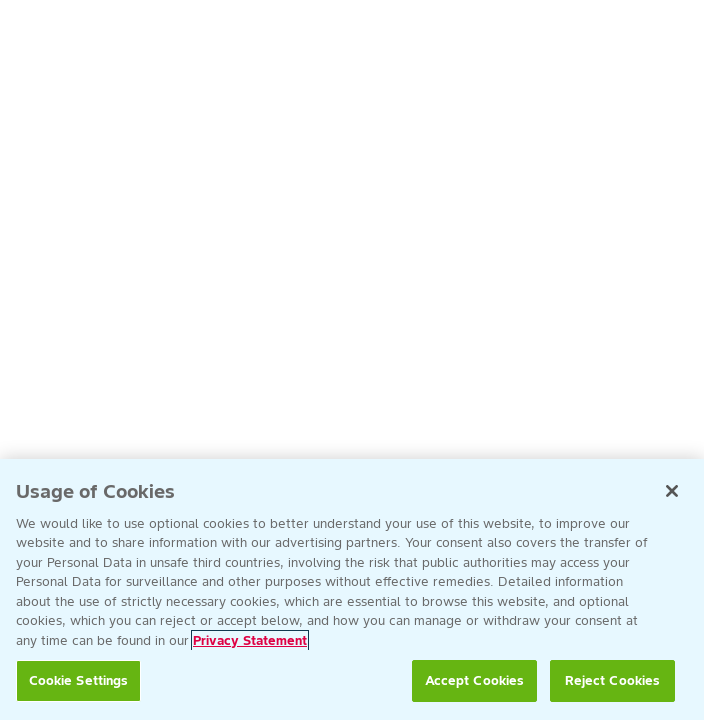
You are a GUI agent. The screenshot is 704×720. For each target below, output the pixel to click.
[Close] (672, 491)
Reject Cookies (613, 680)
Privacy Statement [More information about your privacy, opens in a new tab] (250, 640)
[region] (352, 589)
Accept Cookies (475, 680)
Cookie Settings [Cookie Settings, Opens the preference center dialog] (79, 680)
